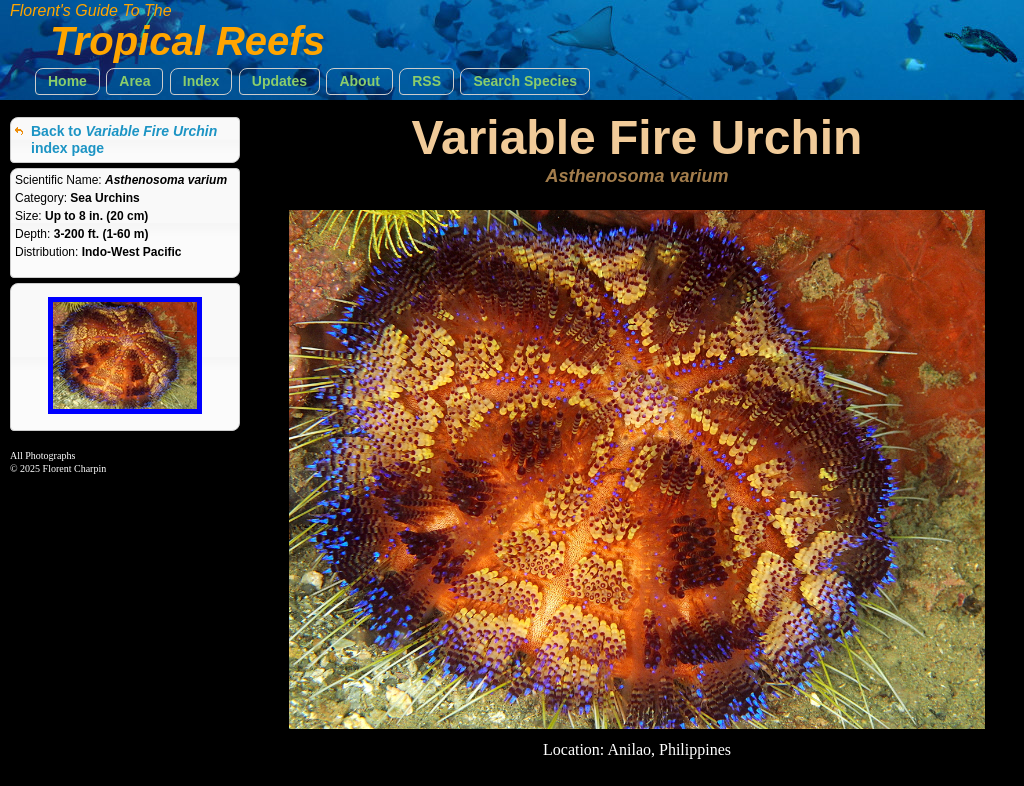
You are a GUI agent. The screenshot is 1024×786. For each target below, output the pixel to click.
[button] (67, 81)
